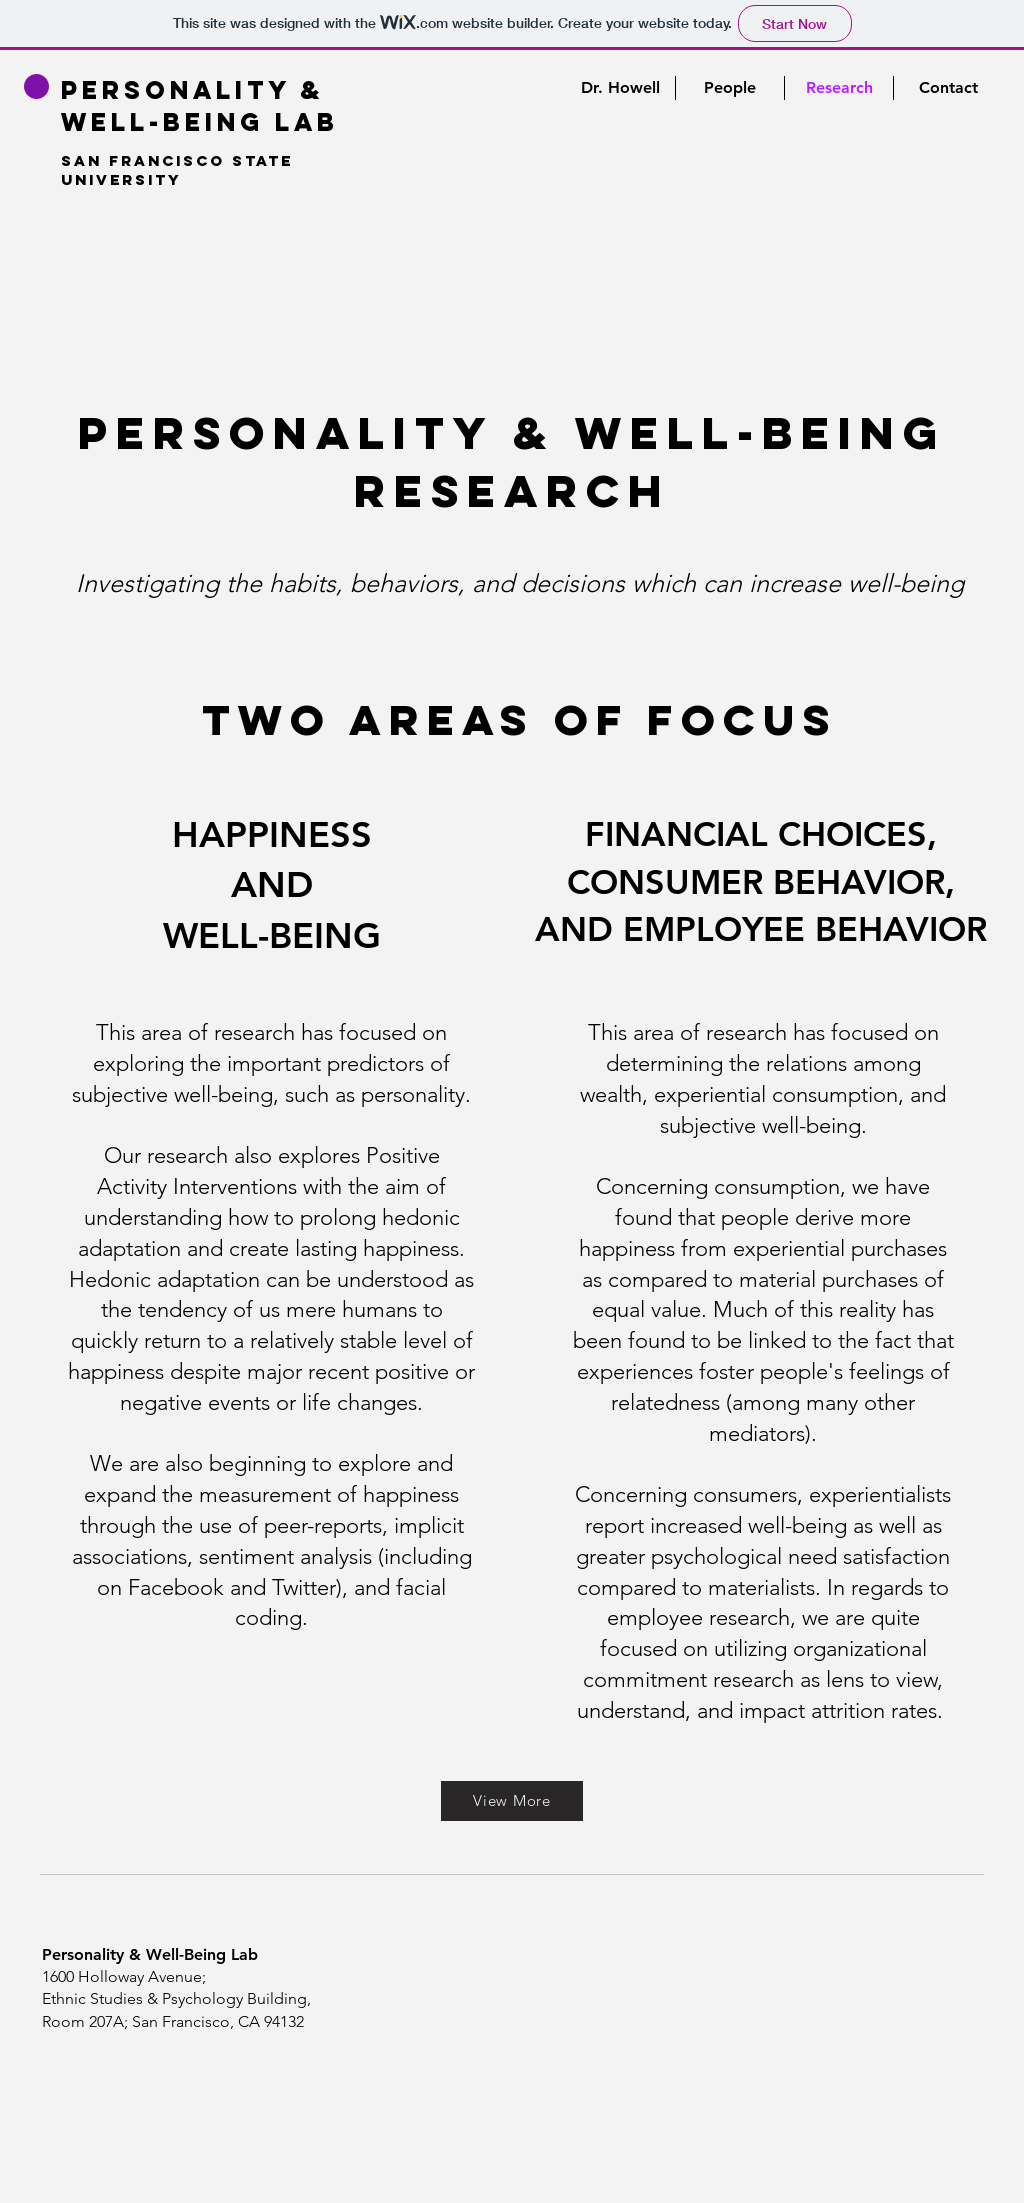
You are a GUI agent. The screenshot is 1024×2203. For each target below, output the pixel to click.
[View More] (512, 1801)
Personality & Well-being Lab (200, 106)
